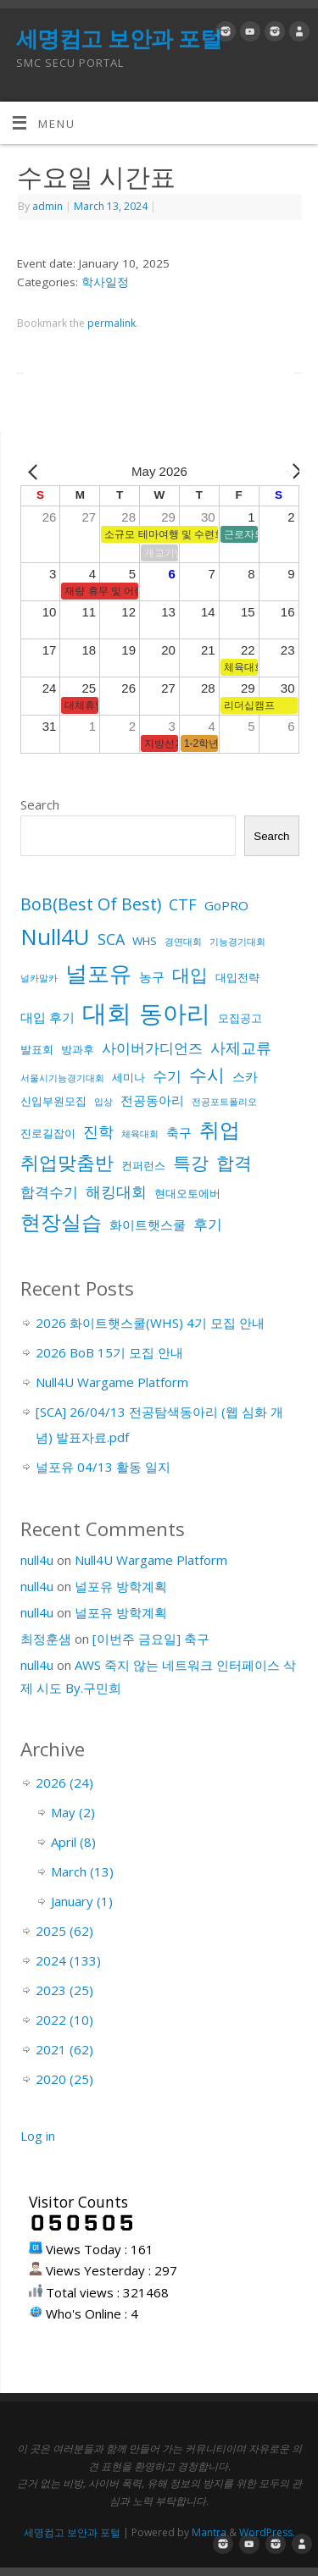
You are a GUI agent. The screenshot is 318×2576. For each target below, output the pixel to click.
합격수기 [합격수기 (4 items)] (49, 1192)
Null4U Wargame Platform (112, 1382)
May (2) (73, 1812)
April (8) (73, 1841)
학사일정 (105, 282)
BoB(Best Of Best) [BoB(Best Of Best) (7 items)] (90, 904)
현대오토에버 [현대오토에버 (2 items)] (187, 1193)
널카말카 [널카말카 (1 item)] (39, 978)
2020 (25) (64, 2078)
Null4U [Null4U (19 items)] (55, 936)
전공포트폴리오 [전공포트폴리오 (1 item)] (224, 1102)
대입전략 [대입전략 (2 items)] (237, 977)
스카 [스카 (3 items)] (245, 1076)
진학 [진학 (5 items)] (98, 1131)
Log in (37, 2135)
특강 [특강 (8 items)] (191, 1163)
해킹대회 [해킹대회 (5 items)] (116, 1191)
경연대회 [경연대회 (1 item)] (183, 942)
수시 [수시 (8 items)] (207, 1074)
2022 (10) (64, 2019)
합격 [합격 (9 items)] (234, 1162)
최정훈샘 (45, 1638)
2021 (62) (64, 2049)
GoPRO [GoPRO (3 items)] (226, 905)
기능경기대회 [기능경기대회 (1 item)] (237, 942)
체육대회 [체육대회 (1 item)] (140, 1134)
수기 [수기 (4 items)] (167, 1076)
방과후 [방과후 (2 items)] (77, 1049)
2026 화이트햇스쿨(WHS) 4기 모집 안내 (150, 1322)
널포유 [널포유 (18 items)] (98, 973)
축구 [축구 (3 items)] (179, 1132)
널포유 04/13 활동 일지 (103, 1466)
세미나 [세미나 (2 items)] (128, 1077)
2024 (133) (68, 1960)
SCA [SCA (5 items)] (111, 939)
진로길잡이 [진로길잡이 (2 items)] (47, 1133)
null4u (36, 1559)
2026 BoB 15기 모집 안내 (109, 1352)
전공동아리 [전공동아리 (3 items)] (152, 1100)
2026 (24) (64, 1782)
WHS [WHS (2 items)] (144, 940)
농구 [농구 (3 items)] (152, 976)
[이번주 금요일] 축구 (150, 1638)
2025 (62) (64, 1930)
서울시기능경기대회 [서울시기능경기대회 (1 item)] (62, 1078)
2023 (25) (64, 1990)
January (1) (82, 1901)
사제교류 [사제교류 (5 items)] (240, 1047)
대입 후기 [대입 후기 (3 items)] (47, 1017)
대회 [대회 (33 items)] (106, 1013)
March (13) (82, 1871)
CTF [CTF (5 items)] (183, 904)
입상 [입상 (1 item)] (103, 1102)
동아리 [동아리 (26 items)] (174, 1013)
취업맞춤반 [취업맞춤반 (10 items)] (67, 1162)
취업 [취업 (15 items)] (219, 1129)
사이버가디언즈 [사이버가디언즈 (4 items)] (152, 1048)
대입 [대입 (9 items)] (190, 974)
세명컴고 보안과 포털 (118, 38)
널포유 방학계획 (121, 1586)
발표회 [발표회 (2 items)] (36, 1049)
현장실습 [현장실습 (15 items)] (61, 1221)
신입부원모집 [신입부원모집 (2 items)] (53, 1100)
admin (47, 206)
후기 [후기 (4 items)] (207, 1224)
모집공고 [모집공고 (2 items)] (240, 1017)
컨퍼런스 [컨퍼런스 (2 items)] (143, 1165)
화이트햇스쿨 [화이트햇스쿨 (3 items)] (147, 1224)
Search (39, 804)
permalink (111, 323)
